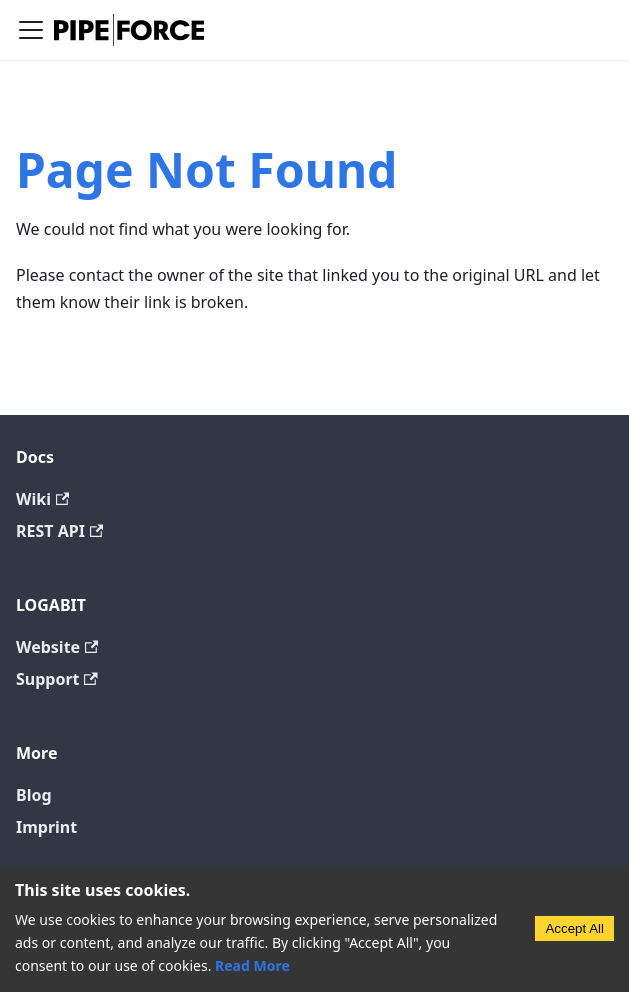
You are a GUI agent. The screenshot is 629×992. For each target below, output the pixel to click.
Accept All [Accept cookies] (574, 928)
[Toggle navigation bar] (31, 30)
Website (57, 647)
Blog (34, 795)
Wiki (42, 499)
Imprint (46, 827)
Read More (252, 965)
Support (57, 679)
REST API (59, 531)
